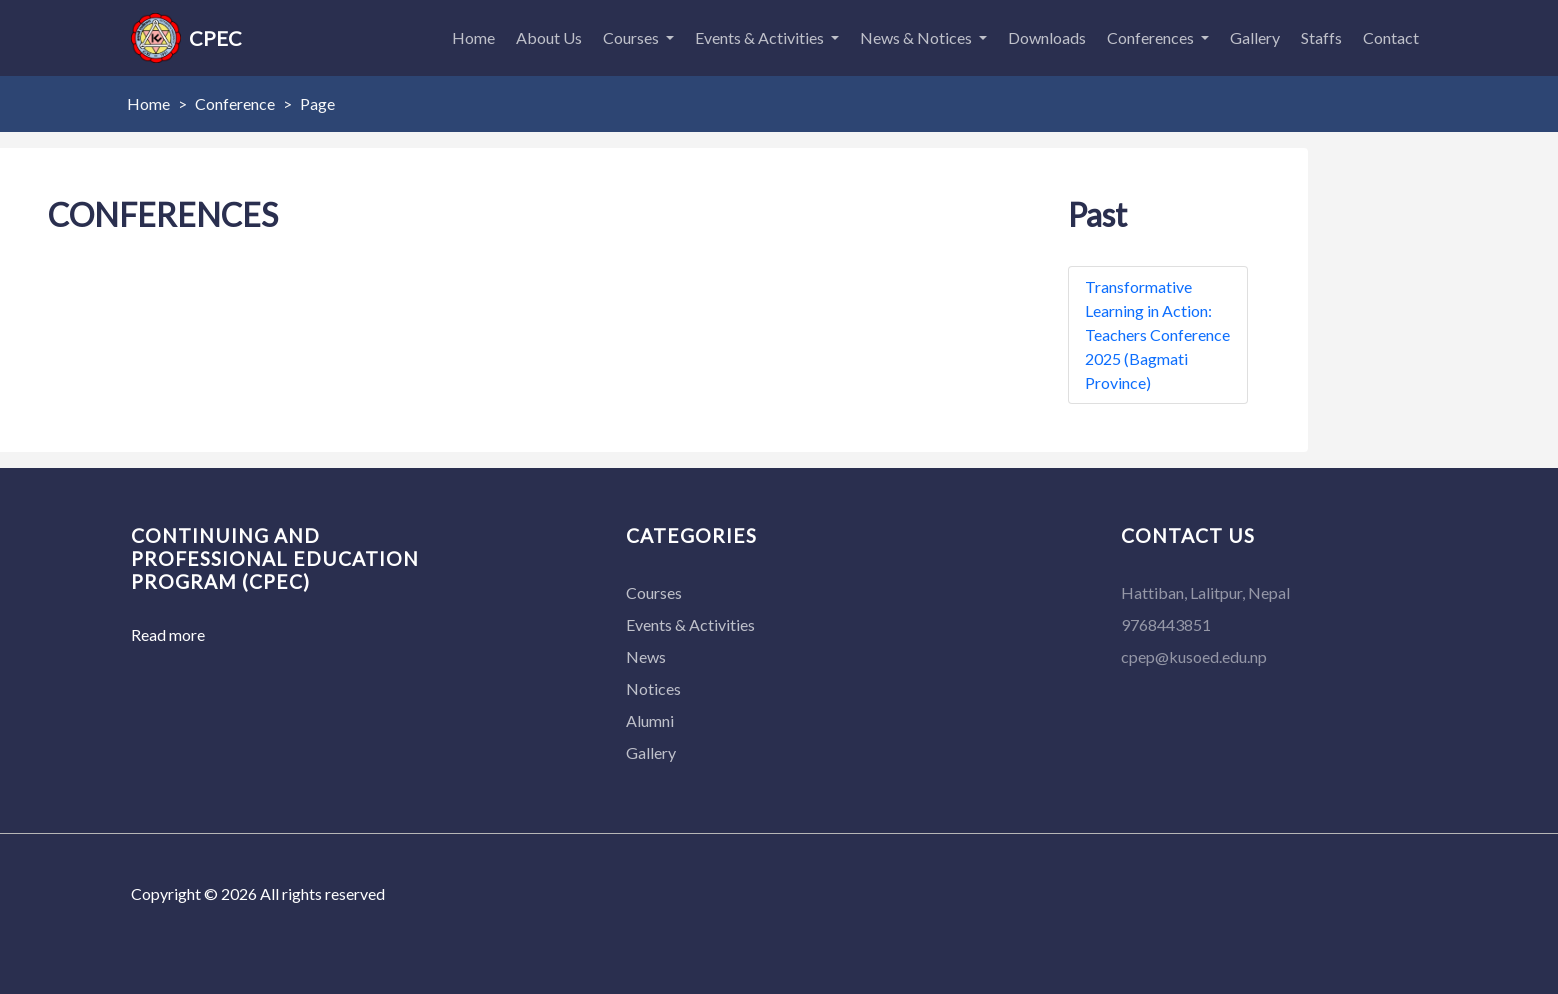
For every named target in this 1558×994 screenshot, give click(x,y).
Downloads (1047, 37)
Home (473, 37)
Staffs (1321, 37)
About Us (549, 37)
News (646, 656)
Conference (235, 103)
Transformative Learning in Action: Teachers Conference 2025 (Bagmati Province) (1157, 334)
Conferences (1152, 37)
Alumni (650, 720)
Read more (168, 634)
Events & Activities (761, 37)
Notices (653, 688)
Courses (632, 37)
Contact (1391, 37)
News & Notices (917, 37)
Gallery (1255, 37)
